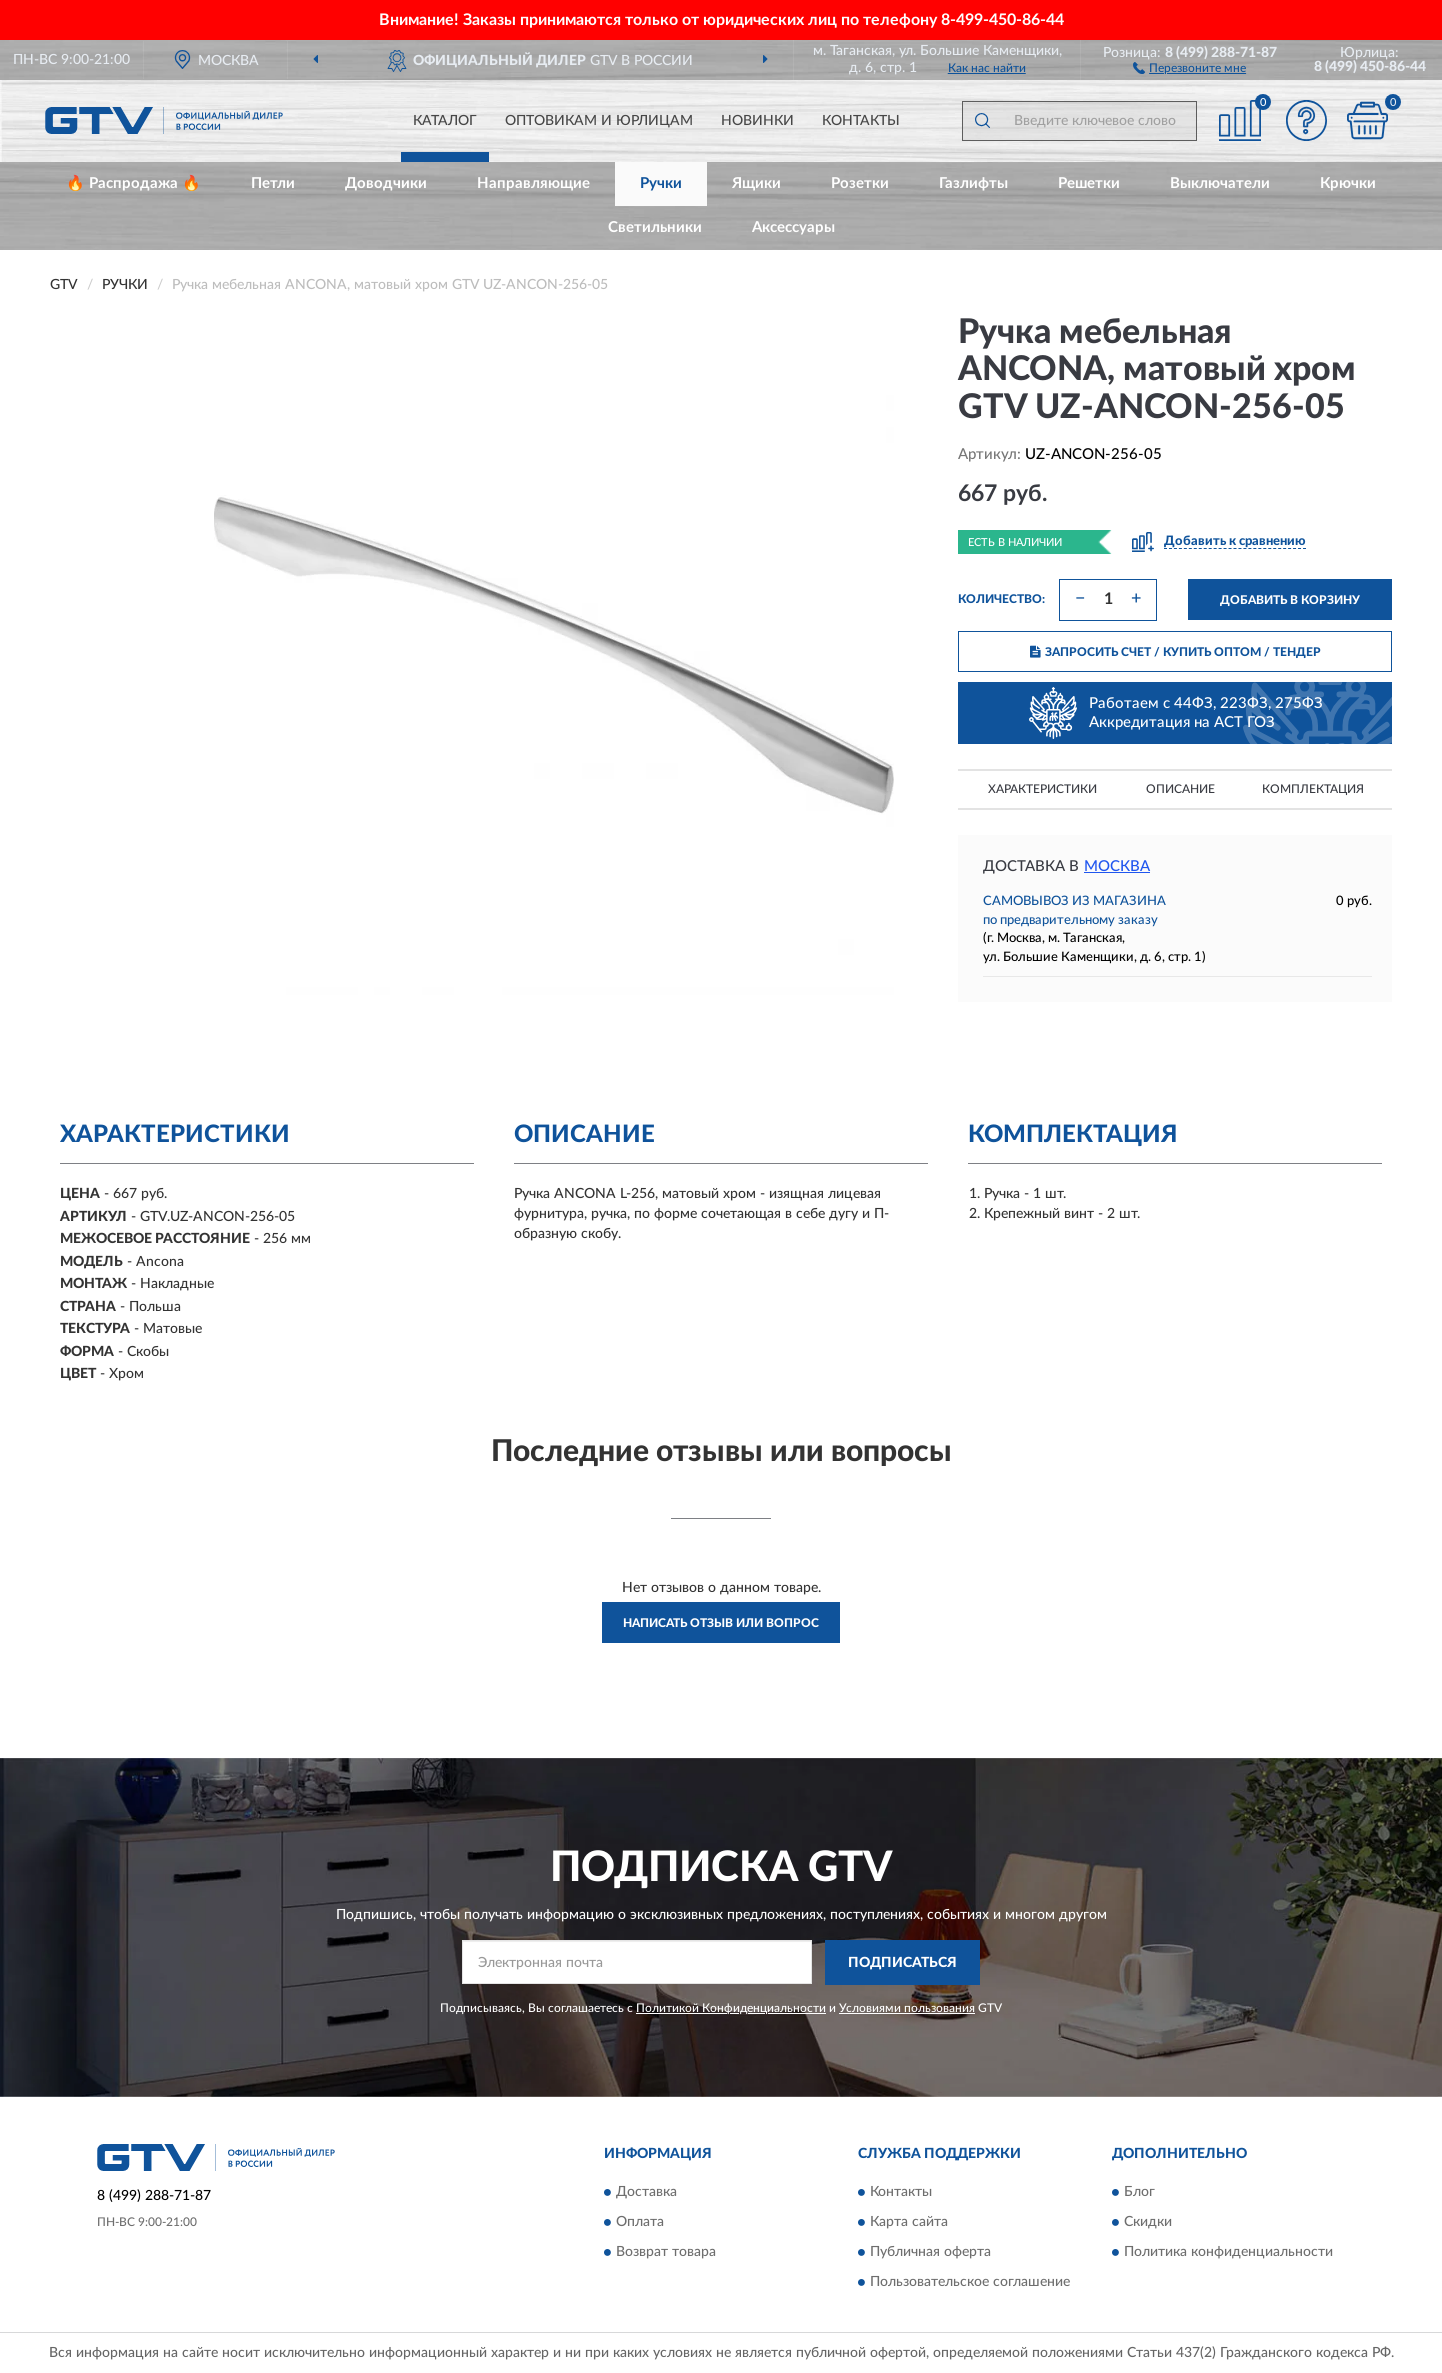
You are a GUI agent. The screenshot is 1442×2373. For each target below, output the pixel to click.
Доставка (646, 2193)
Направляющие (533, 183)
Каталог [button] (445, 121)
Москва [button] (1117, 866)
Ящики (756, 183)
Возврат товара (666, 2253)
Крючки (1348, 183)
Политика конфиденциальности (1228, 2253)
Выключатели (1220, 183)
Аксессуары (793, 227)
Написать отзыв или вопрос (721, 1623)
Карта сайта (909, 2223)
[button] (1189, 67)
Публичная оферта (930, 2253)
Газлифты (973, 183)
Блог (1139, 2193)
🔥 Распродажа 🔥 (133, 183)
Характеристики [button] (1042, 789)
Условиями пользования (907, 2008)
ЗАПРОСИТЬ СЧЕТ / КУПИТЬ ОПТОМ (1175, 652)
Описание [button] (1180, 789)
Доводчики (386, 183)
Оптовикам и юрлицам (599, 121)
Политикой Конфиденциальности (731, 2008)
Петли (273, 183)
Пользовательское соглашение (970, 2283)
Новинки (757, 121)
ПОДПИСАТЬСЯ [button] (902, 1963)
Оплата (640, 2223)
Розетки (860, 183)
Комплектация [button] (1313, 789)
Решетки (1089, 183)
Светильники (655, 227)
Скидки (1148, 2223)
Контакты (861, 121)
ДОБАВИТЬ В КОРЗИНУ (1290, 600)
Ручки (661, 183)
